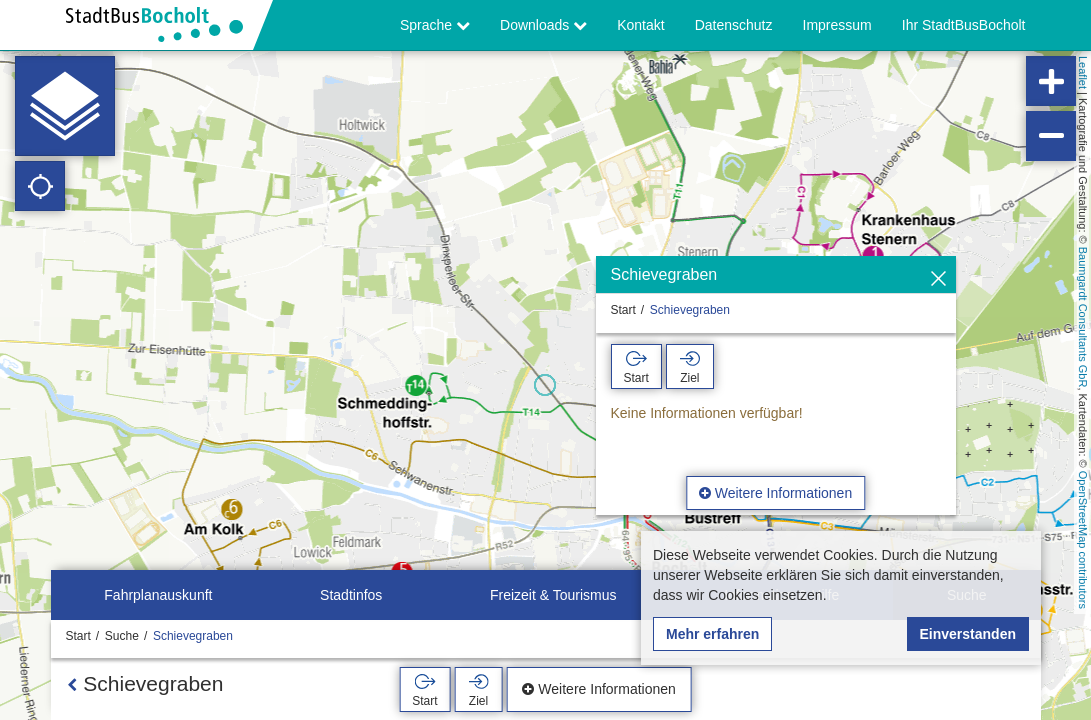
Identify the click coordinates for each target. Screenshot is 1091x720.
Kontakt (640, 25)
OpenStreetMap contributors (1083, 540)
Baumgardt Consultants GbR (1083, 317)
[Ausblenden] (938, 279)
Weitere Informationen (775, 493)
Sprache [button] (435, 25)
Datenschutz (734, 25)
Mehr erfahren (712, 634)
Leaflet (1083, 72)
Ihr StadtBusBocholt (964, 25)
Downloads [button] (543, 25)
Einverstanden (968, 634)
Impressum (837, 25)
